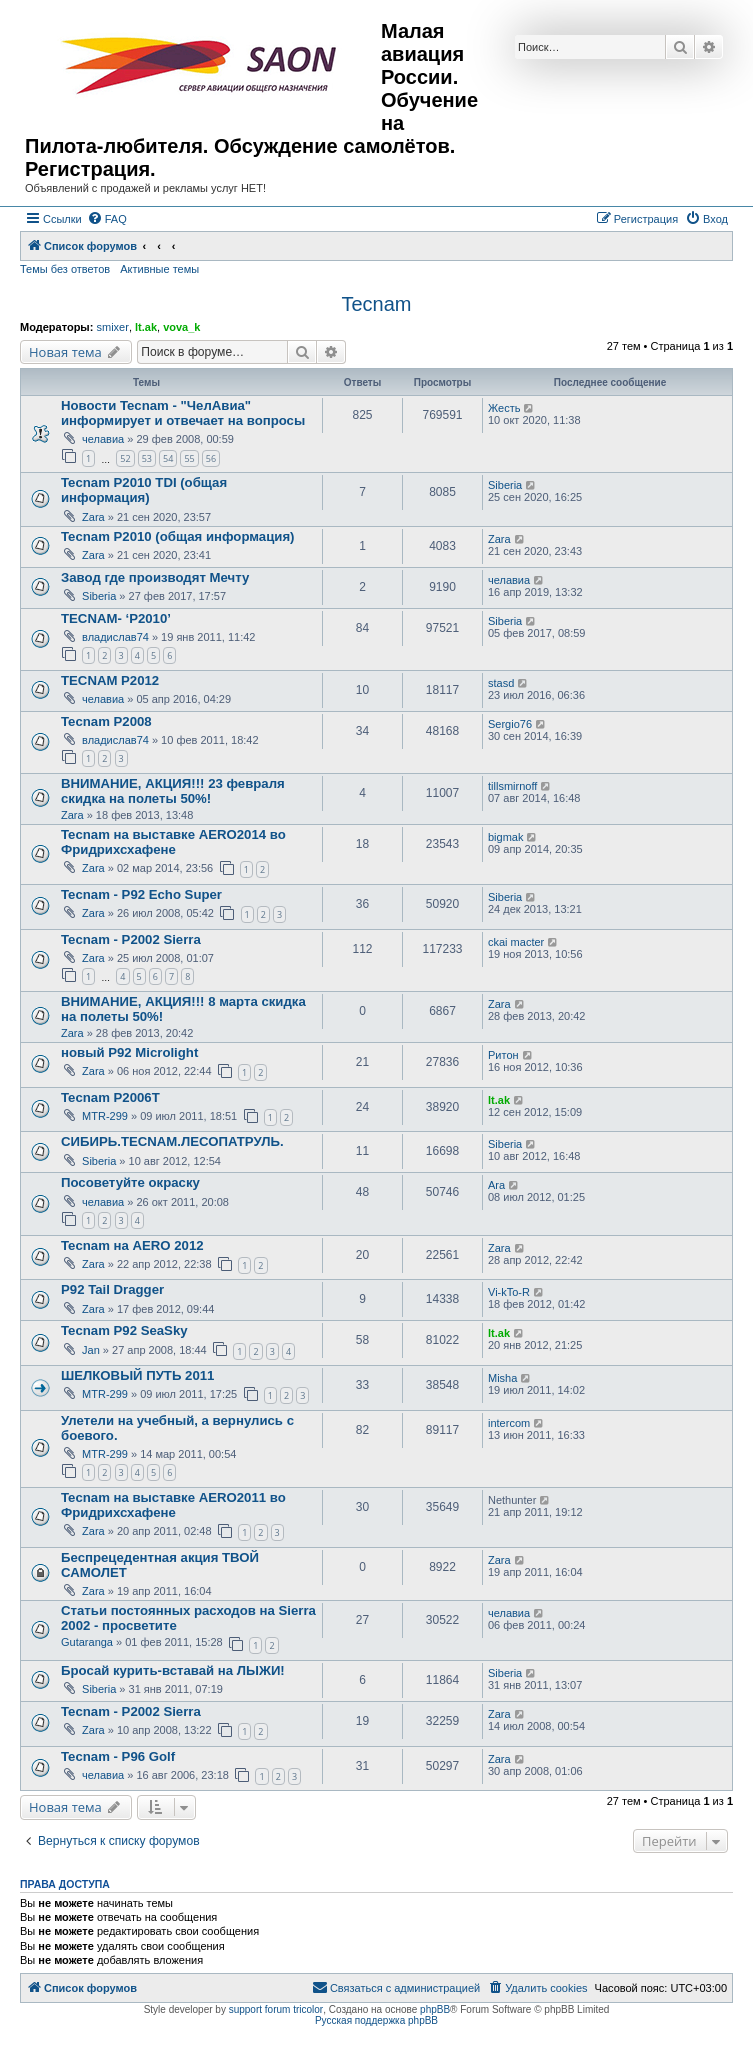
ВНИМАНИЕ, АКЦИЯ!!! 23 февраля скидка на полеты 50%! (173, 791)
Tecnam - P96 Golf (118, 1756)
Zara (93, 517)
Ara (496, 1185)
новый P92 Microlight (129, 1052)
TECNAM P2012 (110, 680)
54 (168, 458)
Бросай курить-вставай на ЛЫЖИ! (173, 1670)
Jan (91, 1350)
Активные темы (159, 269)
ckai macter (516, 942)
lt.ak (146, 327)
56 (211, 458)
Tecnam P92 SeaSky (124, 1330)
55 (189, 458)
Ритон (503, 1055)
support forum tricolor (276, 2009)
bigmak (505, 837)
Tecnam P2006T (110, 1097)
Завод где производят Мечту (155, 577)
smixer (112, 327)
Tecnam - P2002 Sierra (131, 939)
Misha (502, 1378)
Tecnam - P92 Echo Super (141, 894)
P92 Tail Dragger (112, 1289)
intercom (509, 1423)
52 (125, 458)
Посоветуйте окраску (130, 1182)
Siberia (505, 485)
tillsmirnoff (512, 786)
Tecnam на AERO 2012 (132, 1245)
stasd (501, 683)
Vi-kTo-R (509, 1292)
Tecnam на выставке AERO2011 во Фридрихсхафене (173, 1505)
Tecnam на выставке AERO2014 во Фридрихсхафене (173, 842)
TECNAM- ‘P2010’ (116, 618)
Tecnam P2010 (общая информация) (178, 536)
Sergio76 (510, 724)
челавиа (103, 439)
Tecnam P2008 (106, 721)
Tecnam (376, 304)
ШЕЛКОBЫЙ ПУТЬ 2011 (137, 1375)
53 (147, 458)
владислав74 (115, 637)
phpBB (435, 2009)
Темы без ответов (65, 269)
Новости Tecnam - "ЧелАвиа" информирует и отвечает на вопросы (183, 413)
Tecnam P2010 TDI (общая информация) (144, 490)
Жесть (504, 408)
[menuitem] (107, 219)
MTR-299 (105, 1116)
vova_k (181, 327)
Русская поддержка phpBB (376, 2020)
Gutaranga (87, 1642)
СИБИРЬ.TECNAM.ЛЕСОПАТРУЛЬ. (172, 1141)
